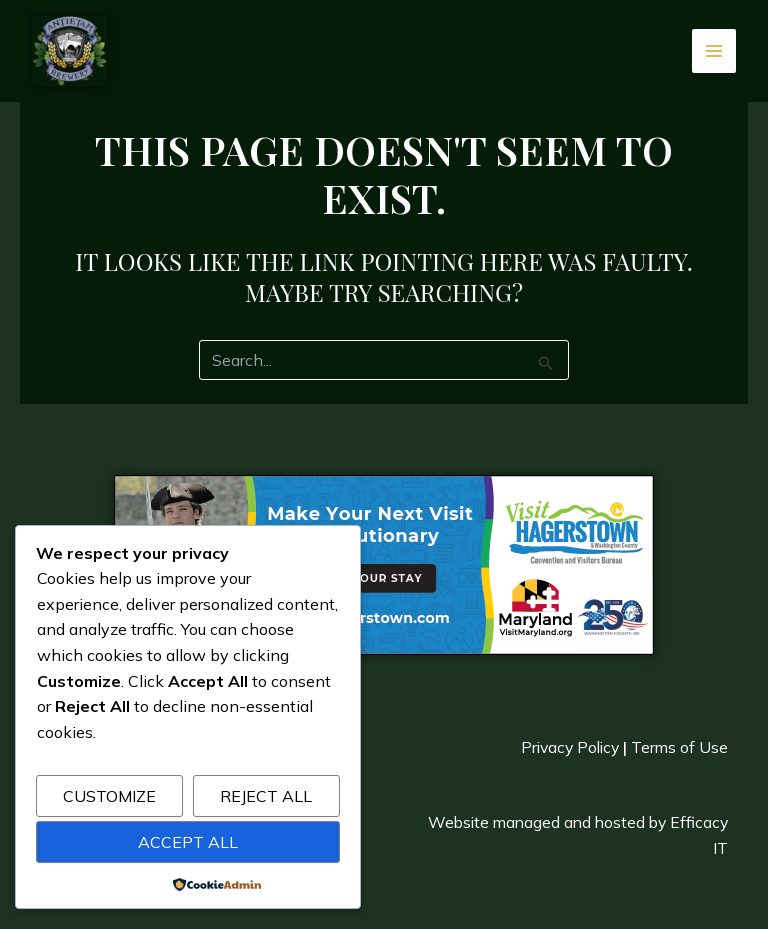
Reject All (266, 796)
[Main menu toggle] (714, 51)
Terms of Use (679, 746)
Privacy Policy (566, 746)
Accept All (188, 842)
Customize (109, 796)
